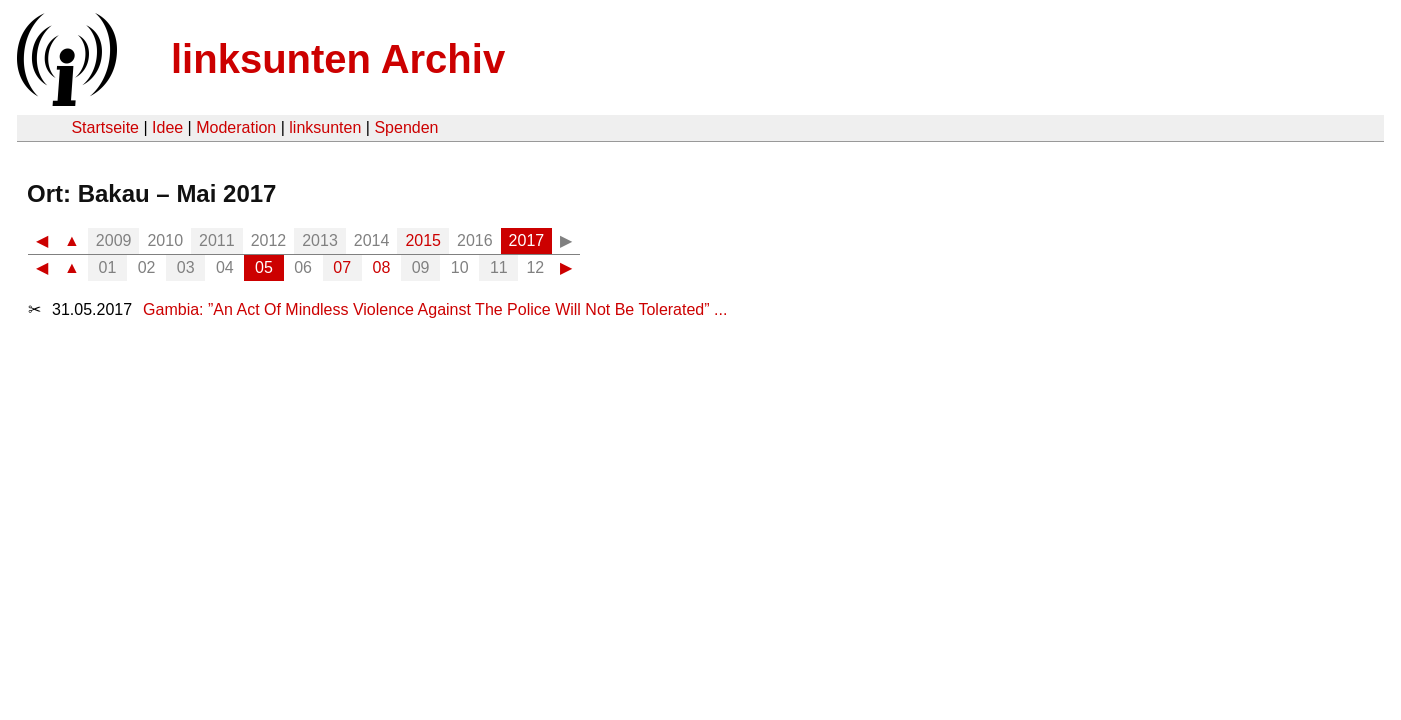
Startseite (105, 127)
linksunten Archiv (338, 59)
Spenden (406, 127)
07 (342, 267)
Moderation (236, 127)
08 (382, 267)
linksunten (325, 127)
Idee (167, 127)
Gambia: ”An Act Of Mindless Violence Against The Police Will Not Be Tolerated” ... (435, 309)
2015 (423, 240)
